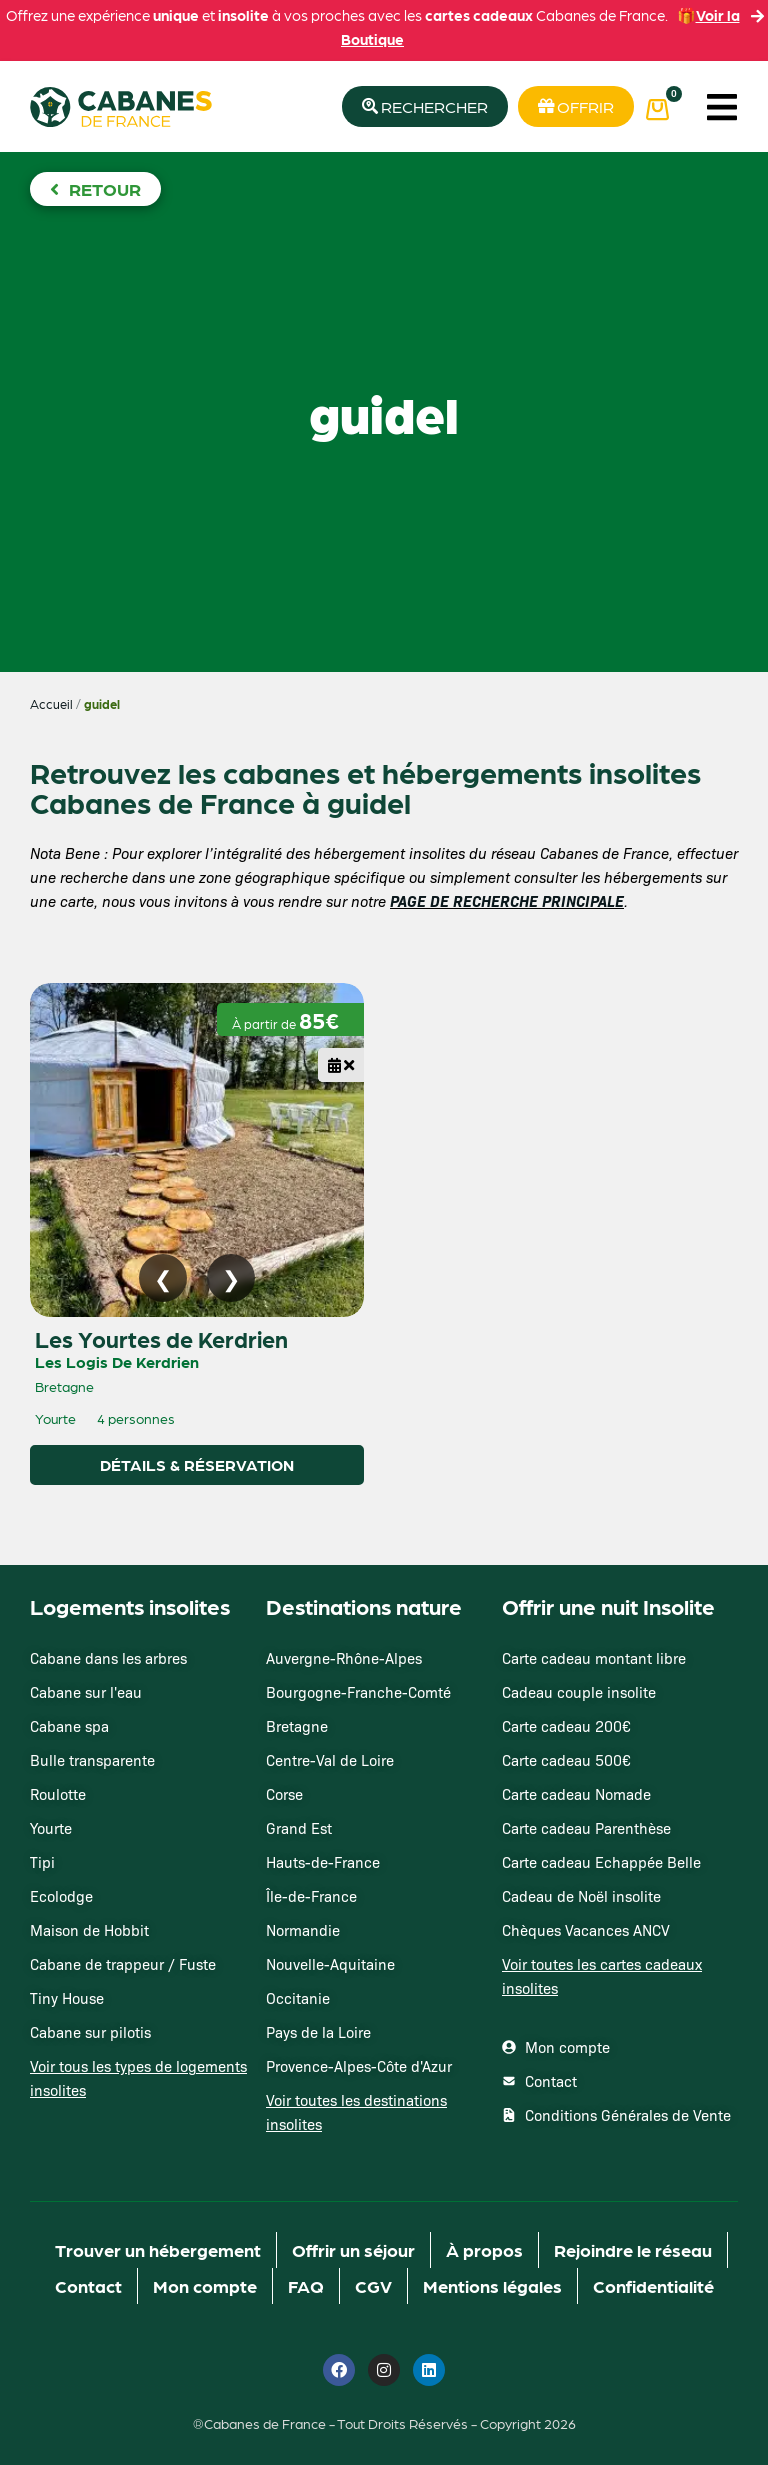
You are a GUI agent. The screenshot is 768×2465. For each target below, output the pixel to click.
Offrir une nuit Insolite (608, 1605)
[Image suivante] (231, 1278)
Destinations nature (364, 1605)
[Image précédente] (163, 1278)
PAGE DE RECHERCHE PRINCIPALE (507, 900)
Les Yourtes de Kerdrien (161, 1338)
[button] (721, 106)
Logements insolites (130, 1605)
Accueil (51, 703)
